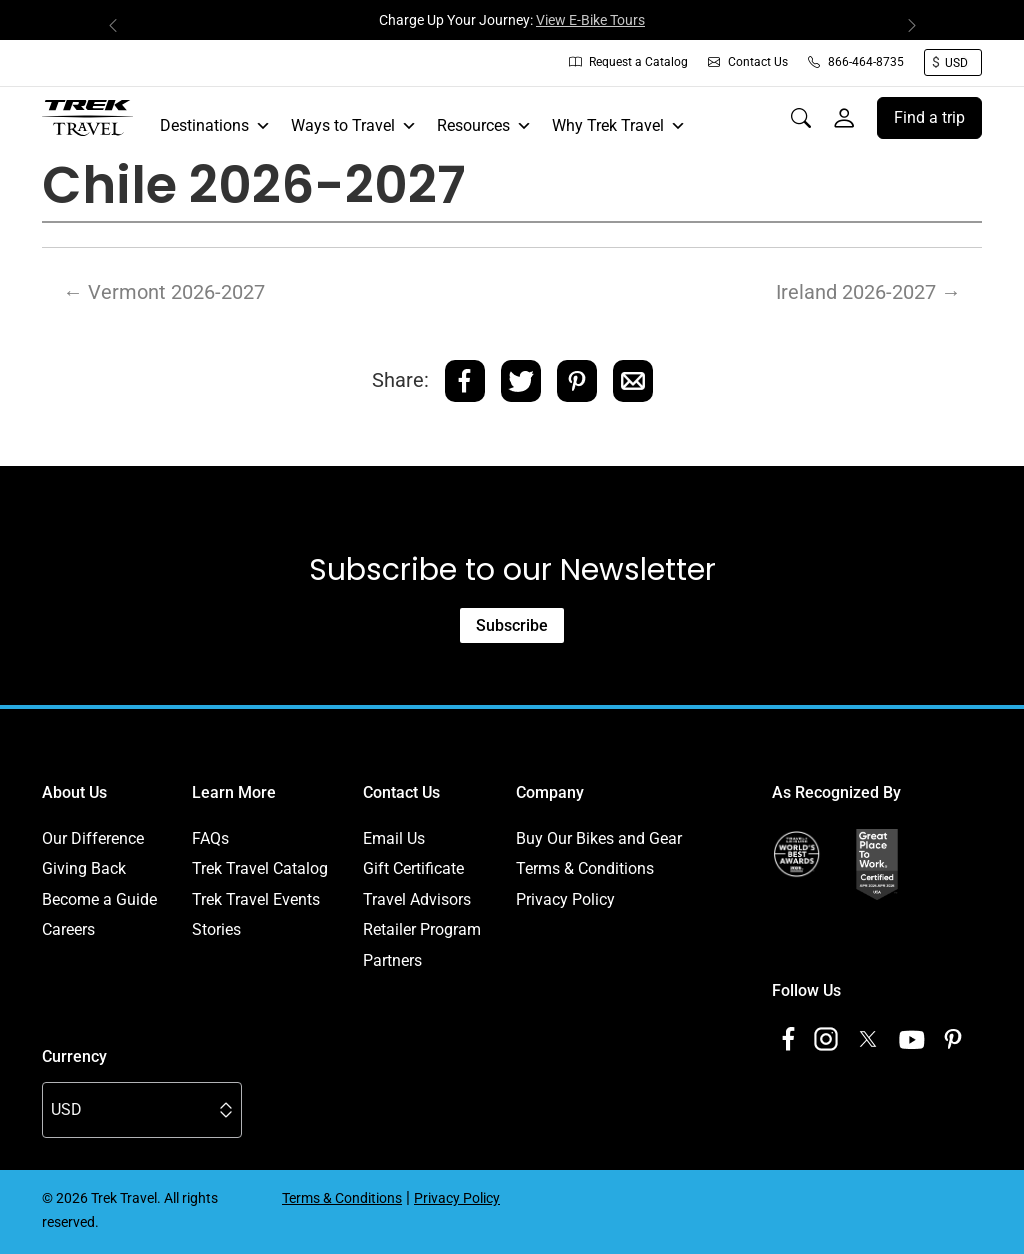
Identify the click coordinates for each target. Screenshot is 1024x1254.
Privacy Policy (565, 899)
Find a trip (929, 117)
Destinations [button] (215, 126)
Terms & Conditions (585, 868)
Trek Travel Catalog (260, 868)
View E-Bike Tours (590, 20)
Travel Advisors (417, 899)
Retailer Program (422, 929)
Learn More (234, 792)
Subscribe (512, 625)
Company (550, 792)
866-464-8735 (856, 62)
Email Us (394, 838)
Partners (392, 960)
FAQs (210, 838)
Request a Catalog (628, 62)
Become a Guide (99, 899)
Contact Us (748, 62)
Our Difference (93, 838)
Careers (68, 929)
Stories (216, 929)
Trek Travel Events (256, 899)
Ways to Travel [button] (354, 126)
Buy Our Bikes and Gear (599, 838)
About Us (74, 792)
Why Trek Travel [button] (619, 126)
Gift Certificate (413, 868)
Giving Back (84, 868)
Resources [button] (484, 126)
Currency (74, 1056)
